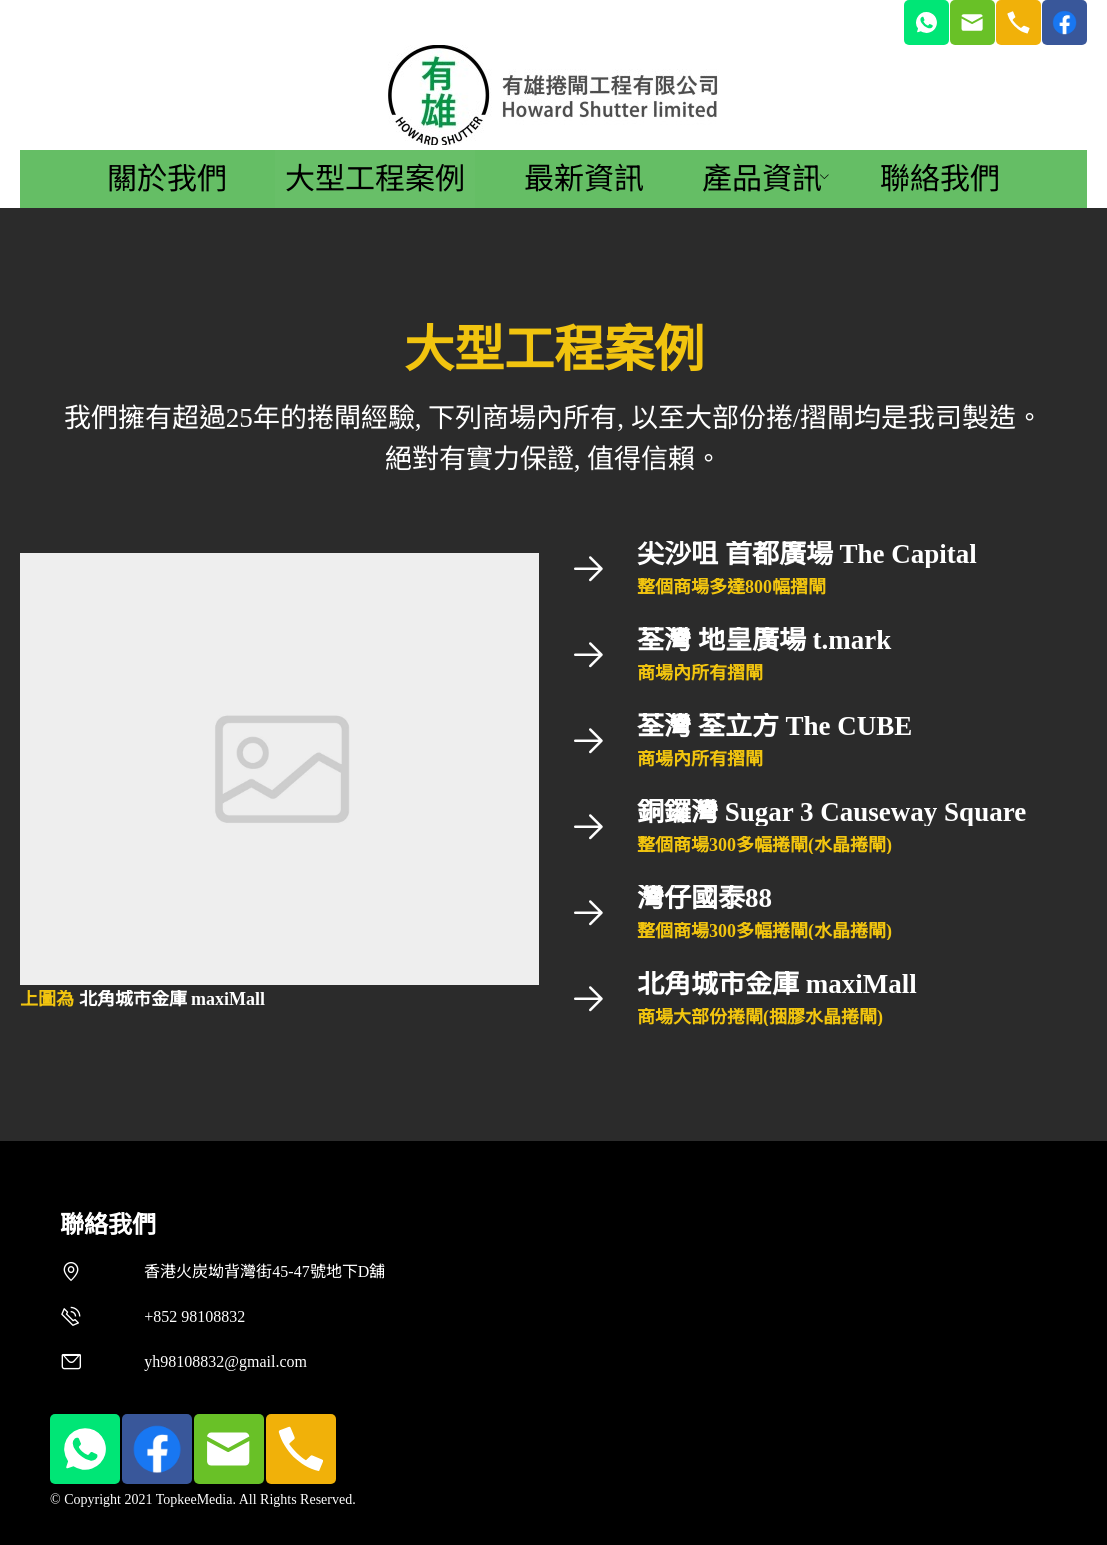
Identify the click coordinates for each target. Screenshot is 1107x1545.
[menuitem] (167, 179)
